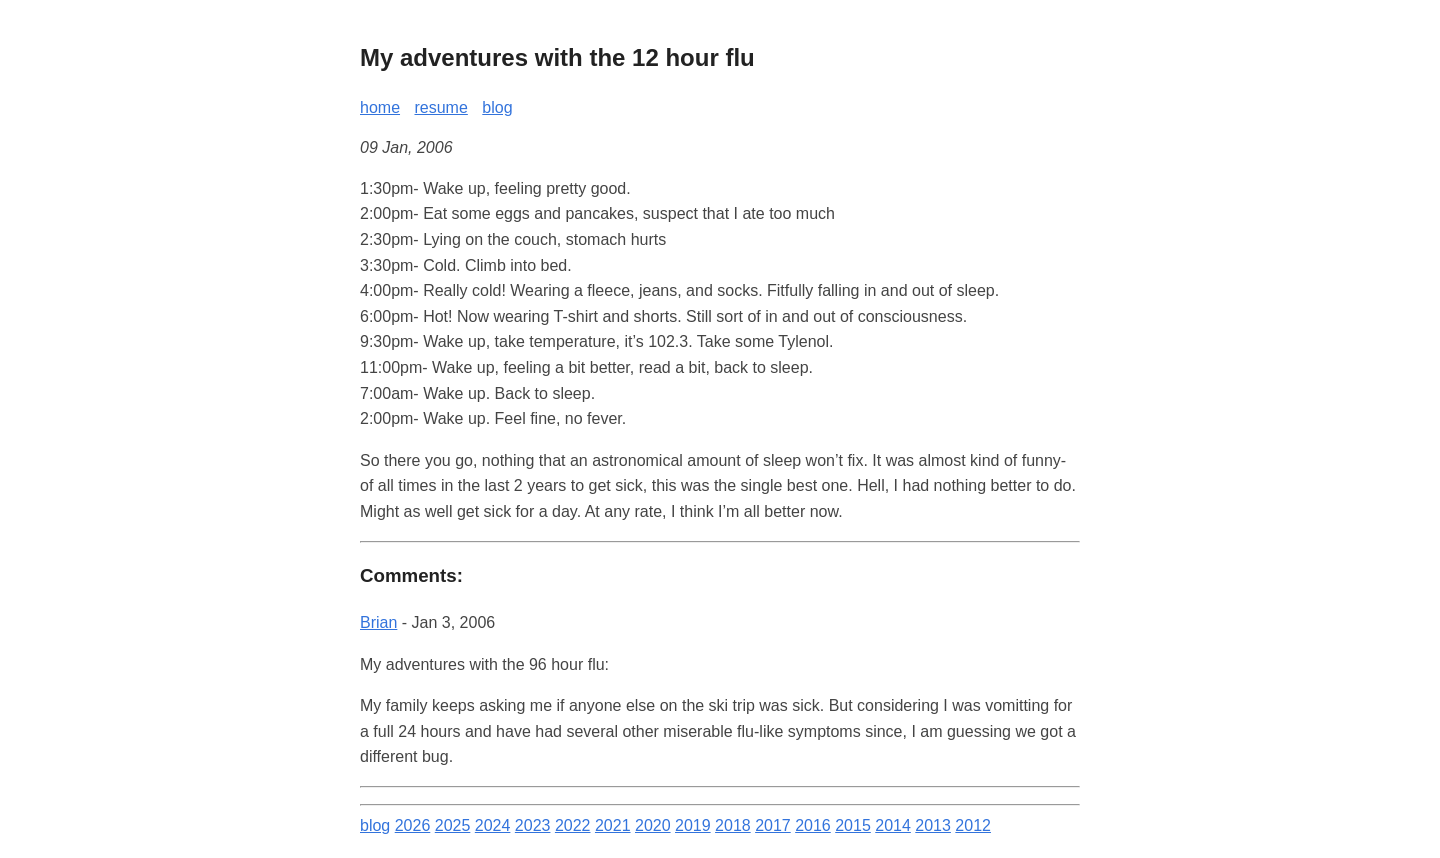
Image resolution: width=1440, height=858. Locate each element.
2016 (813, 825)
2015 (853, 825)
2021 (613, 825)
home (380, 107)
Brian (378, 622)
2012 (973, 825)
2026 (413, 825)
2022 (573, 825)
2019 (693, 825)
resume (440, 107)
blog (497, 107)
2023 (533, 825)
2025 (453, 825)
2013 (933, 825)
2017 (773, 825)
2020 (653, 825)
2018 (733, 825)
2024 (493, 825)
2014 (893, 825)
